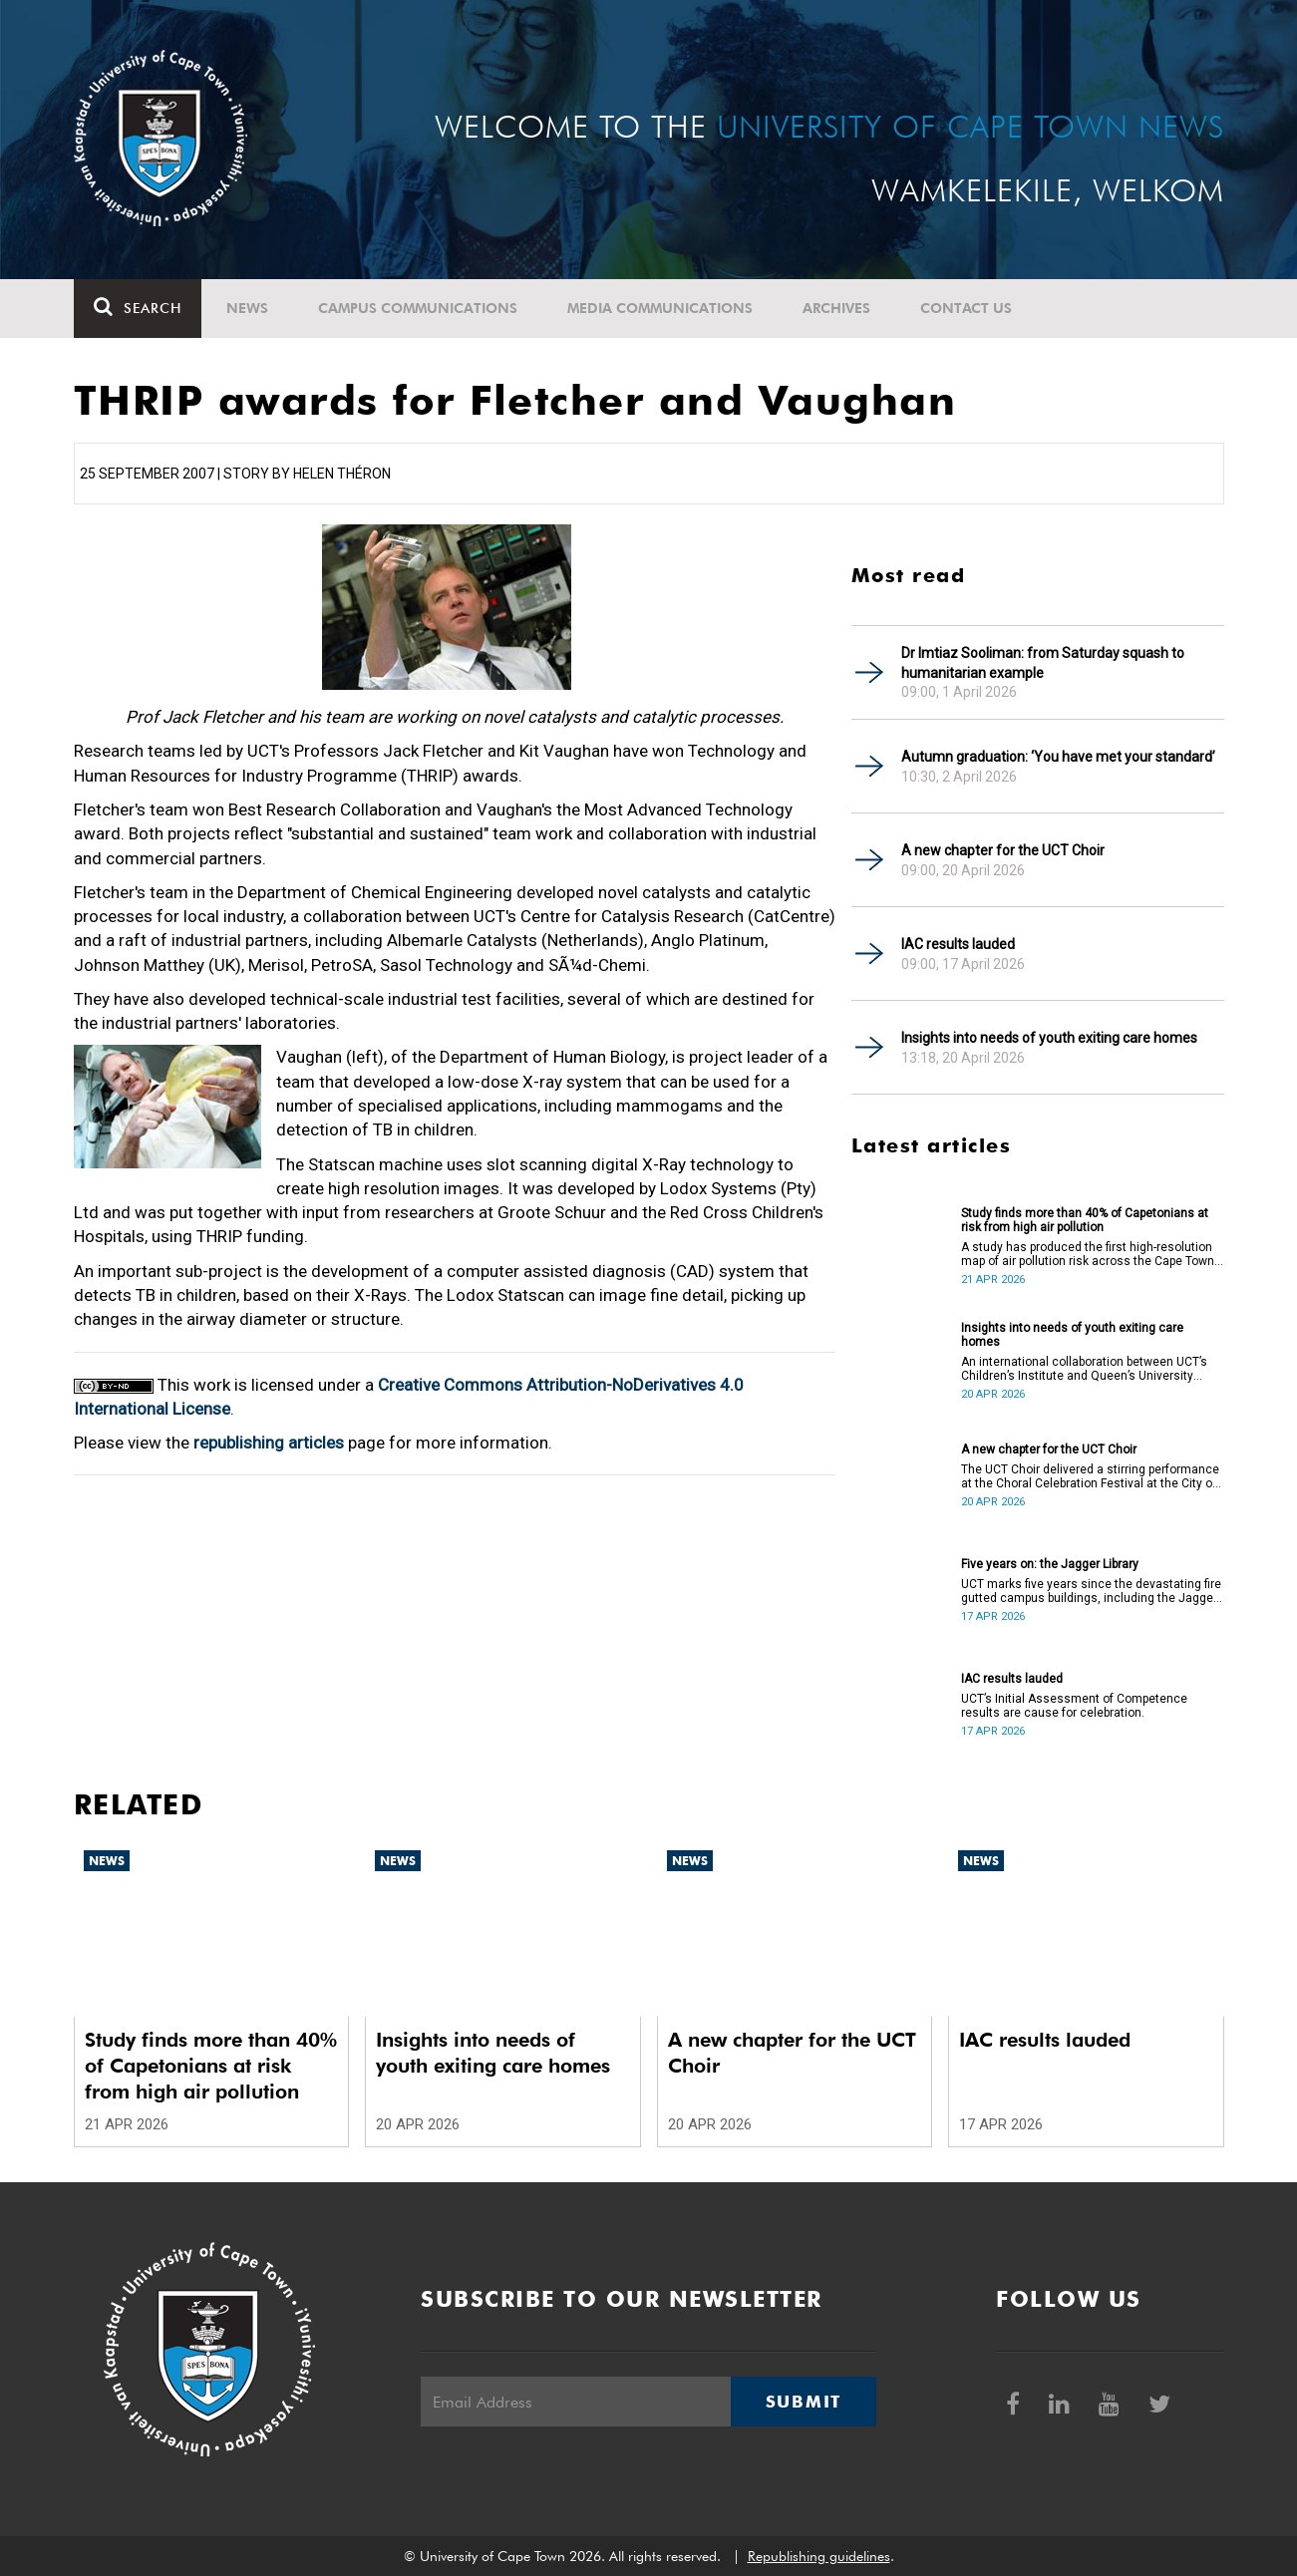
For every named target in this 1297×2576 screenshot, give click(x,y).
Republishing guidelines (819, 2556)
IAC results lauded (958, 944)
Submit (803, 2402)
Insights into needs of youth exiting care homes (1049, 1038)
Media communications (660, 308)
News (247, 308)
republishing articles (268, 1442)
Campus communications (417, 308)
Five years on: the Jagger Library (1049, 1564)
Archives (836, 308)
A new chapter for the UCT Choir (1003, 850)
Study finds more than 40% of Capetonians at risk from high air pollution (1084, 1220)
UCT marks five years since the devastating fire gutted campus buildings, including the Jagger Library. (1091, 1591)
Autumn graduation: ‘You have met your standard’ (1058, 757)
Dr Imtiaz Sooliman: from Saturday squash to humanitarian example (1042, 663)
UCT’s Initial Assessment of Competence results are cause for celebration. (1074, 1706)
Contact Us (966, 308)
